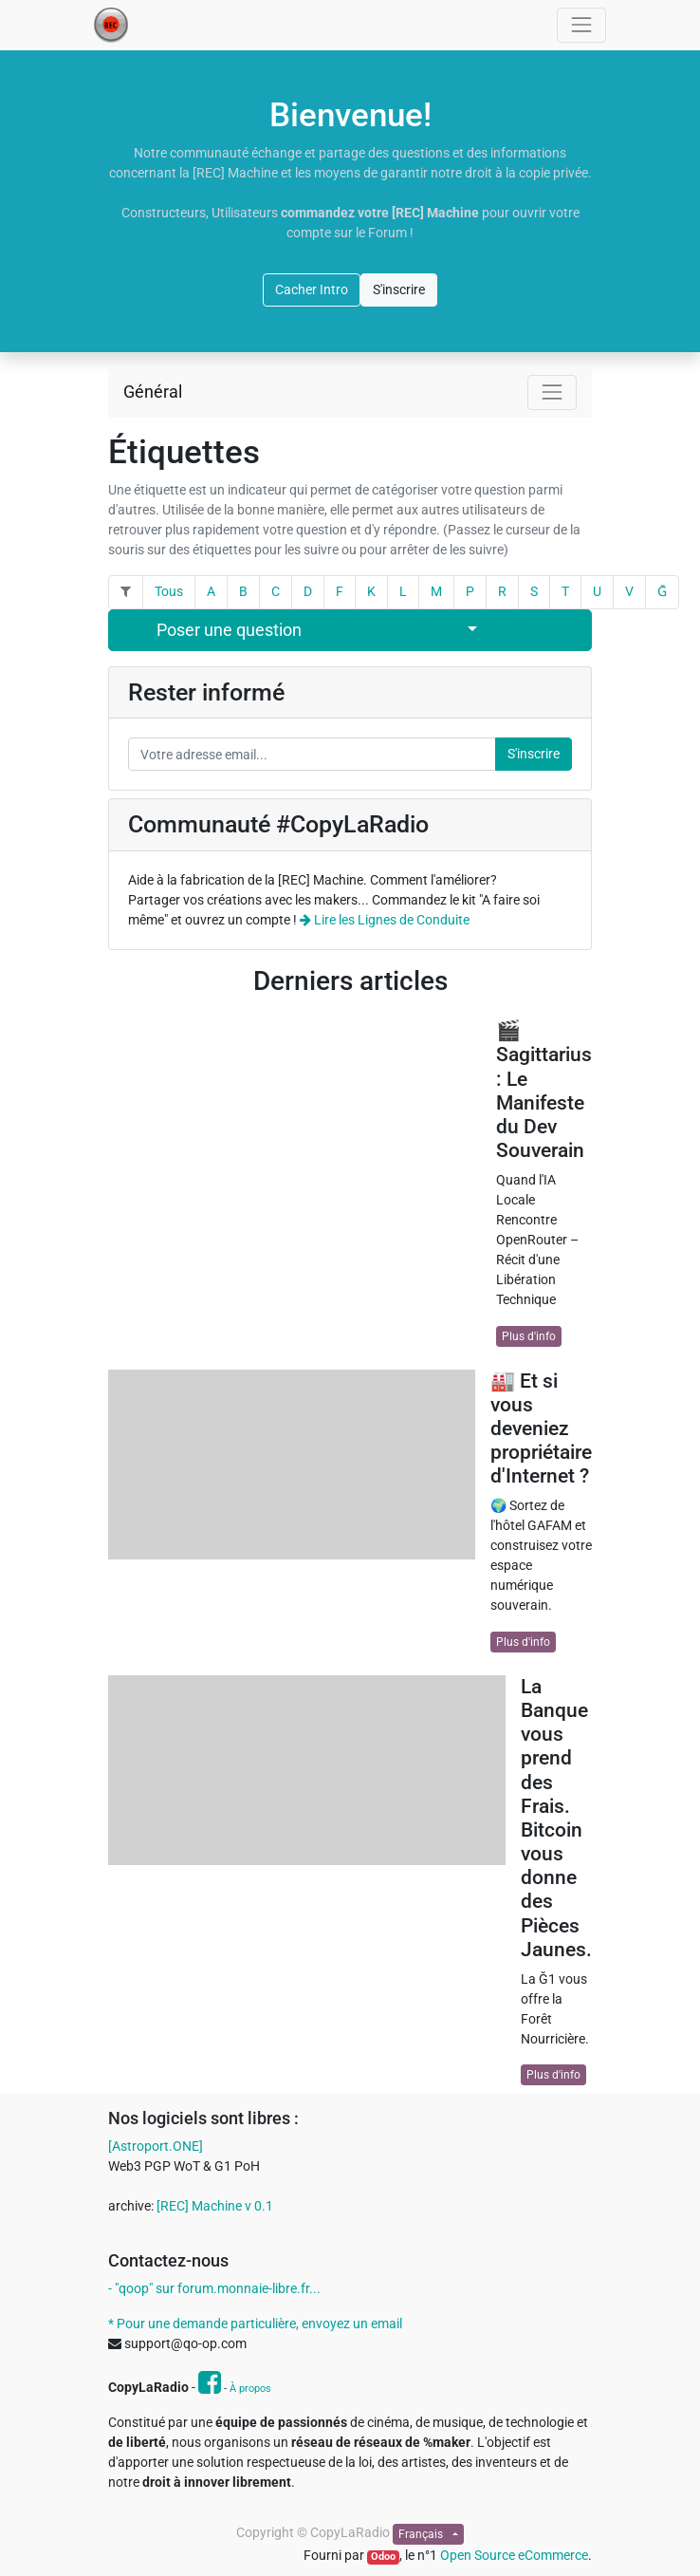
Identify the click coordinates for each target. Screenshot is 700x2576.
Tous (169, 591)
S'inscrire (399, 289)
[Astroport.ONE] (155, 2146)
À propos (250, 2388)
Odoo (383, 2556)
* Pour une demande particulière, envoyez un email (255, 2323)
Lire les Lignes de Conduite (385, 919)
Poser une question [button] (229, 630)
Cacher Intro (311, 289)
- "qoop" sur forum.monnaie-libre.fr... (214, 2288)
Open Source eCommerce (514, 2555)
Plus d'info (529, 1336)
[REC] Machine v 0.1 (215, 2205)
